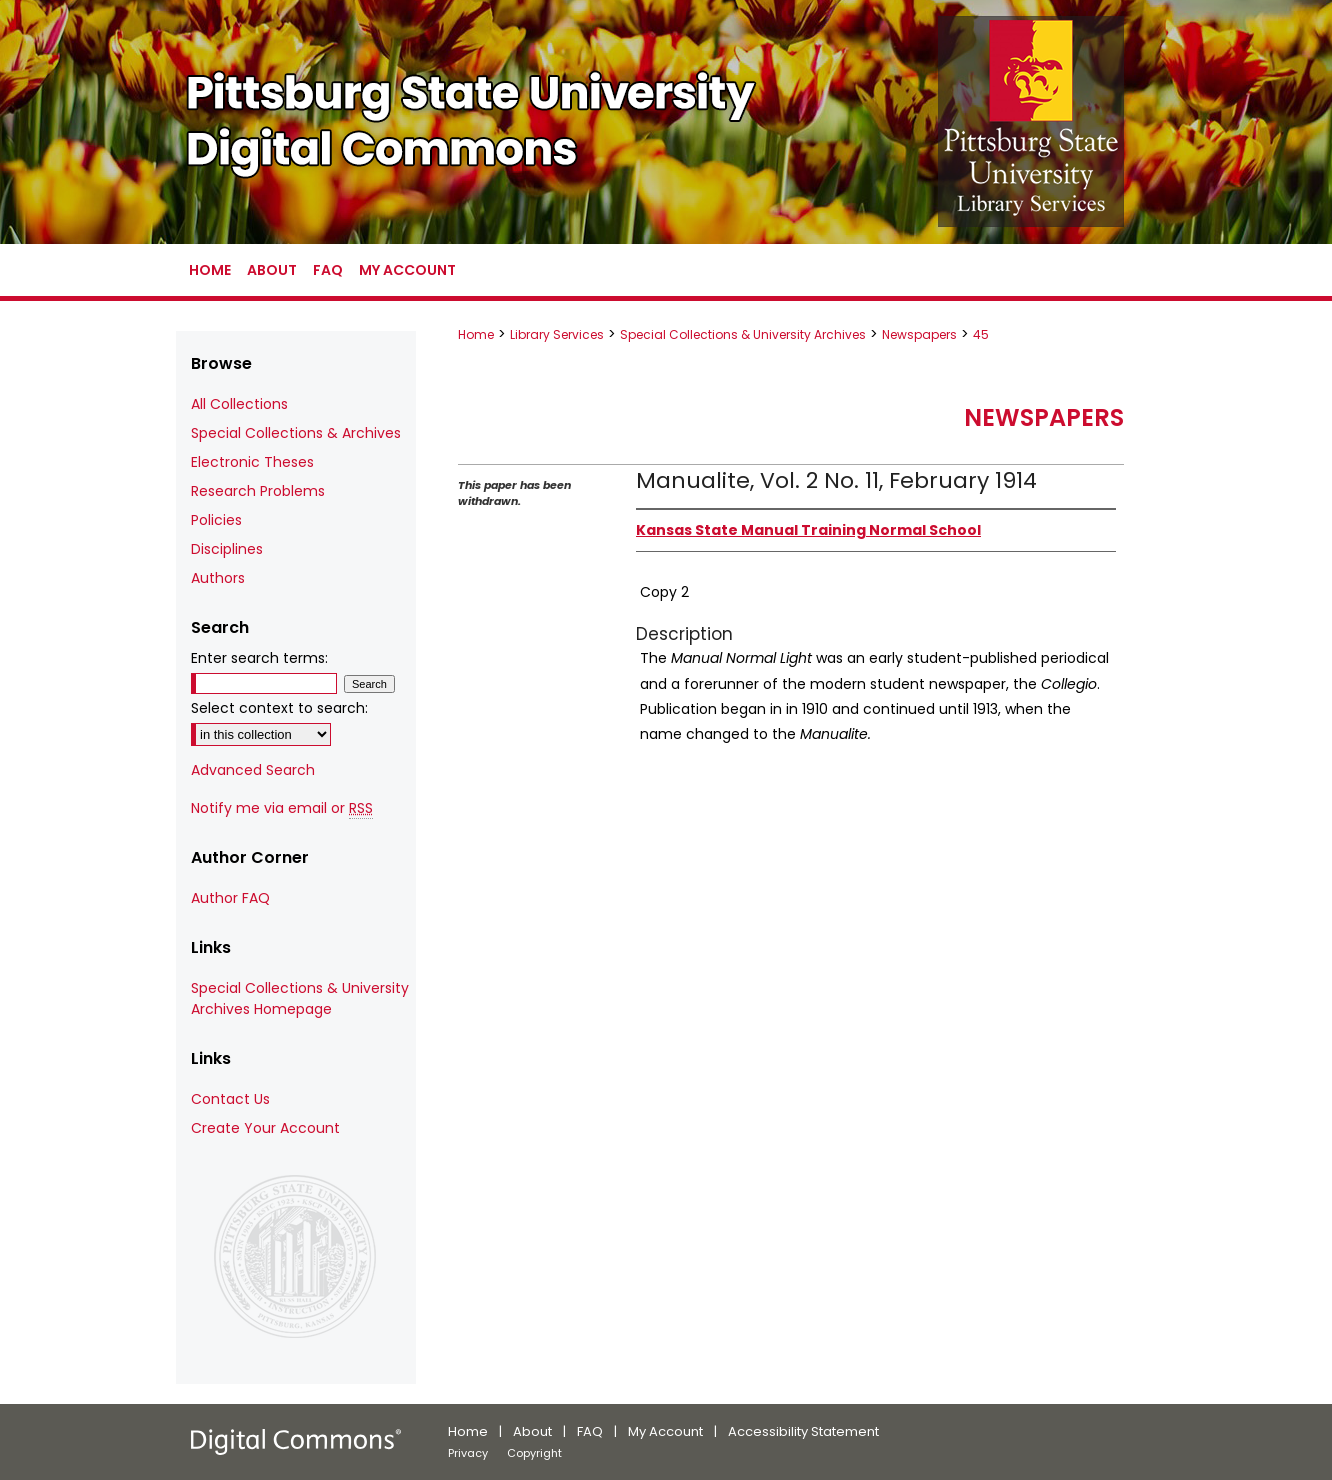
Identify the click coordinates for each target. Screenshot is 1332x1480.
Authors (218, 578)
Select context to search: (279, 708)
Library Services (557, 334)
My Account (665, 1431)
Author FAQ (230, 898)
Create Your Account (265, 1128)
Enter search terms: (259, 658)
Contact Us (230, 1099)
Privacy (468, 1453)
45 (981, 334)
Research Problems (258, 491)
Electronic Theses (252, 462)
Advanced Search (253, 770)
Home (476, 334)
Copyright (534, 1453)
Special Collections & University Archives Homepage (300, 998)
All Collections (239, 404)
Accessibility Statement (803, 1431)
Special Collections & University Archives (743, 334)
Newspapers (919, 334)
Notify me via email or (282, 808)
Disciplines (227, 549)
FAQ (590, 1431)
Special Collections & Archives (296, 433)
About (532, 1431)
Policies (216, 520)
